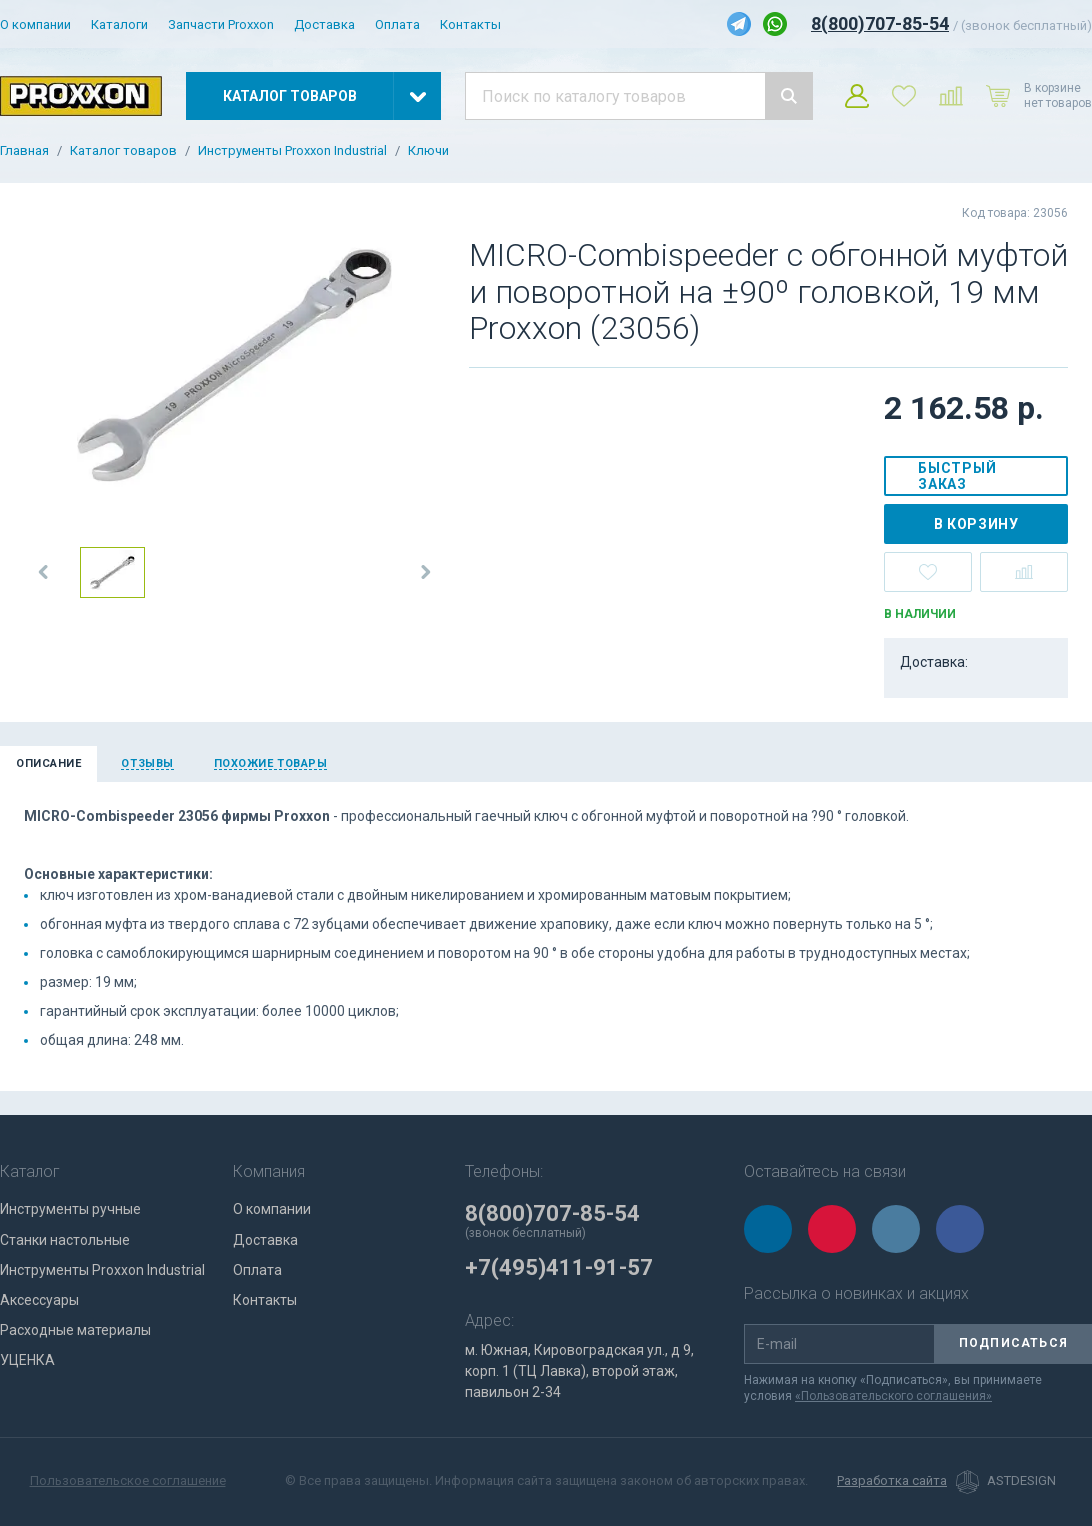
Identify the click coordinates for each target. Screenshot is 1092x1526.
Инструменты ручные (70, 1209)
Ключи (428, 151)
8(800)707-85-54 (880, 23)
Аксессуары (39, 1300)
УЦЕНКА (27, 1360)
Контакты (470, 24)
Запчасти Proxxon (221, 24)
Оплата (397, 24)
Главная (24, 151)
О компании (35, 24)
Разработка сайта (892, 1481)
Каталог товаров (123, 151)
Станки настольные (65, 1240)
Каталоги (119, 24)
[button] (44, 572)
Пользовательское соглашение (128, 1480)
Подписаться (1013, 1343)
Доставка (324, 24)
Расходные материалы (75, 1330)
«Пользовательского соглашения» (893, 1396)
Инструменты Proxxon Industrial (292, 151)
